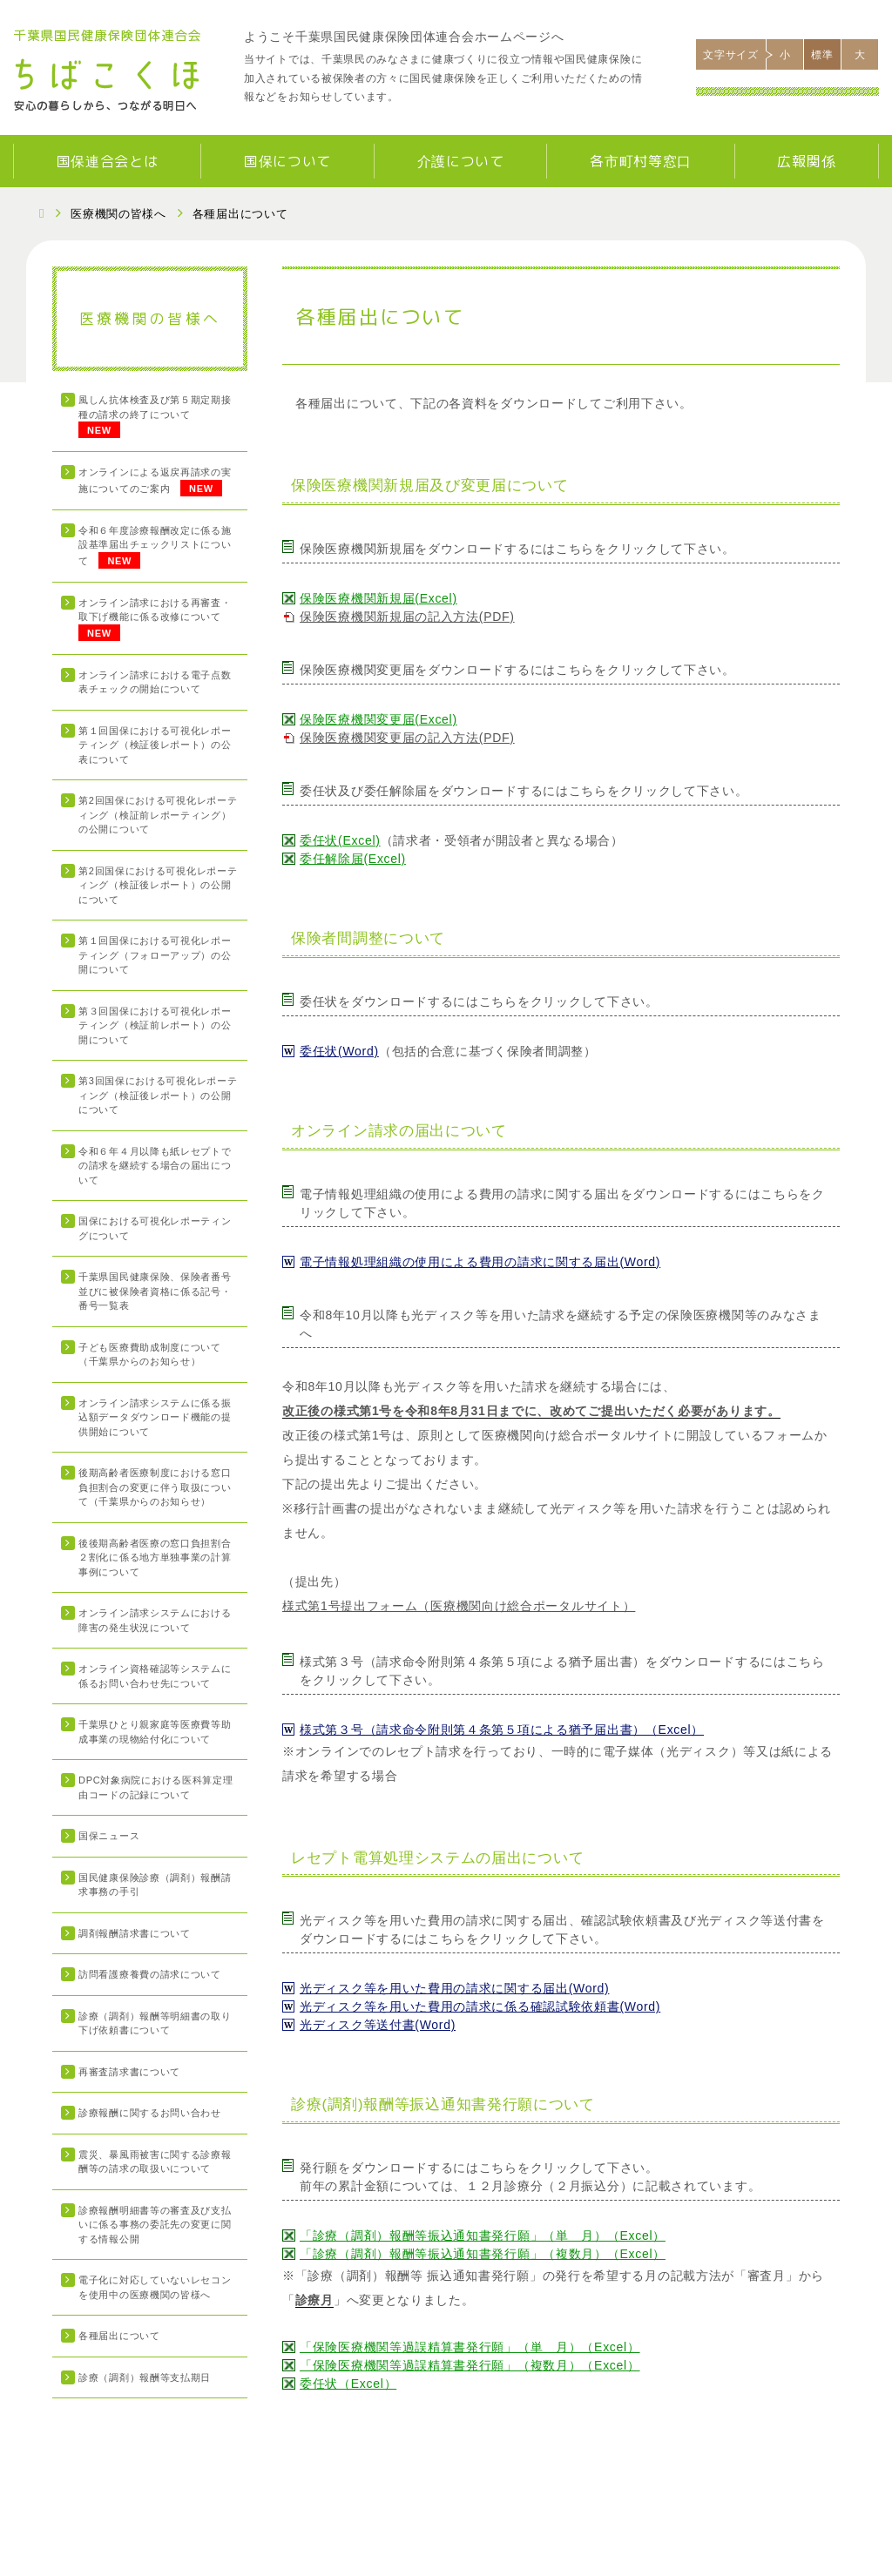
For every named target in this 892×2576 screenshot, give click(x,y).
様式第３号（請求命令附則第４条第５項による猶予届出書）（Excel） (502, 1729)
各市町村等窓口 (641, 161)
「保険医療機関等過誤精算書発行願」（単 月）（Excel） (470, 2347)
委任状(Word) (339, 1051)
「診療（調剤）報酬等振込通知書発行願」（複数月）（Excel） (483, 2254)
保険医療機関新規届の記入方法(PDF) (407, 617)
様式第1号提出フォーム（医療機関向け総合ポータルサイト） (458, 1606)
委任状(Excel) (340, 840)
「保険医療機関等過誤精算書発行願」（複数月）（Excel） (470, 2365)
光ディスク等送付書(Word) (378, 2025)
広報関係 (806, 161)
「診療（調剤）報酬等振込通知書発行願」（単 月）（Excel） (483, 2235)
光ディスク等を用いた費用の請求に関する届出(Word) (454, 1988)
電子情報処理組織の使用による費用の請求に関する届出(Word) (480, 1262)
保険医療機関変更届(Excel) (378, 719)
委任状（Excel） (348, 2384)
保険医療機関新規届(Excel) (378, 598)
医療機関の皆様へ (118, 213)
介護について (460, 161)
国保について (287, 161)
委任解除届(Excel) (353, 859)
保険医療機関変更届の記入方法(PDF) (407, 738)
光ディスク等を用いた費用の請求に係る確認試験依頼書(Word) (480, 2006)
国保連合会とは (108, 161)
